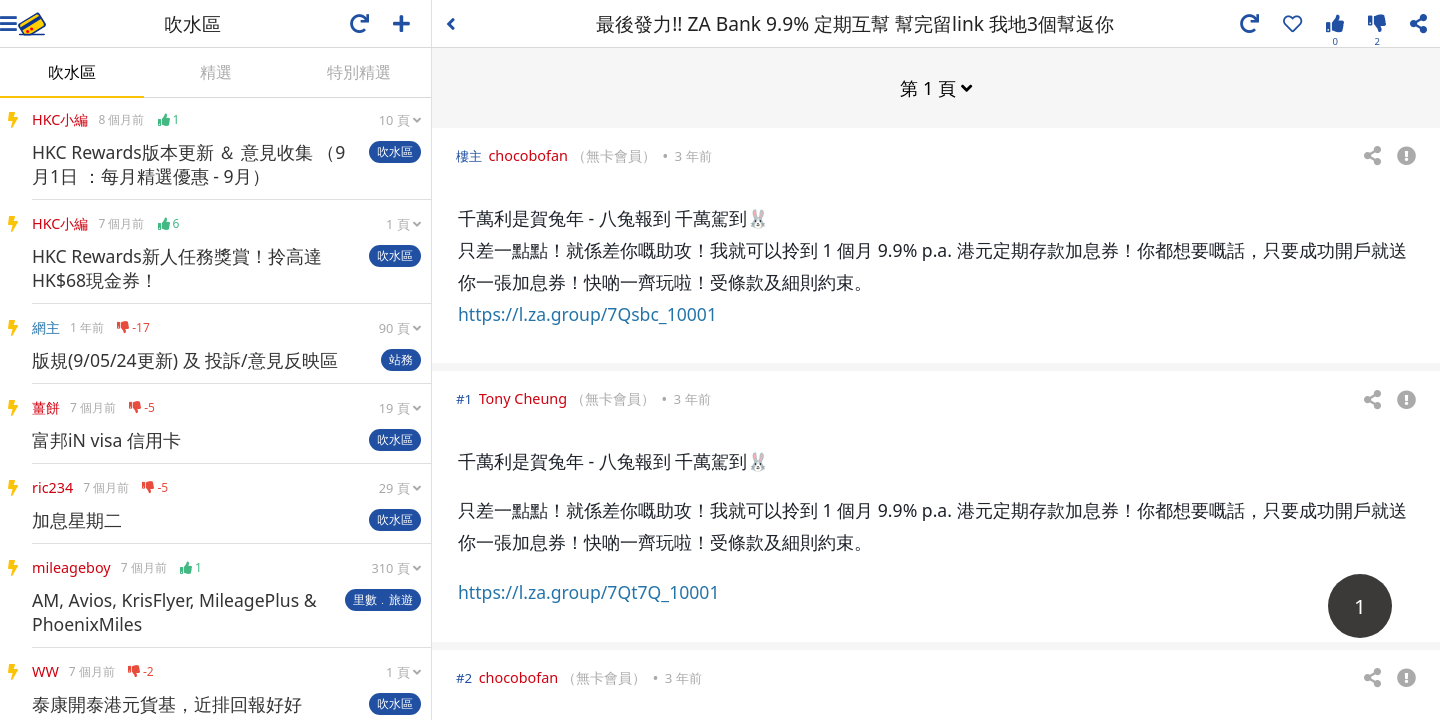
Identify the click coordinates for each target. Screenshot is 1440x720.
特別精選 (359, 72)
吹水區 (72, 72)
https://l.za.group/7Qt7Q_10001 (588, 591)
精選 (216, 72)
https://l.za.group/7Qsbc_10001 (587, 313)
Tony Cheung (523, 397)
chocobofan (528, 154)
